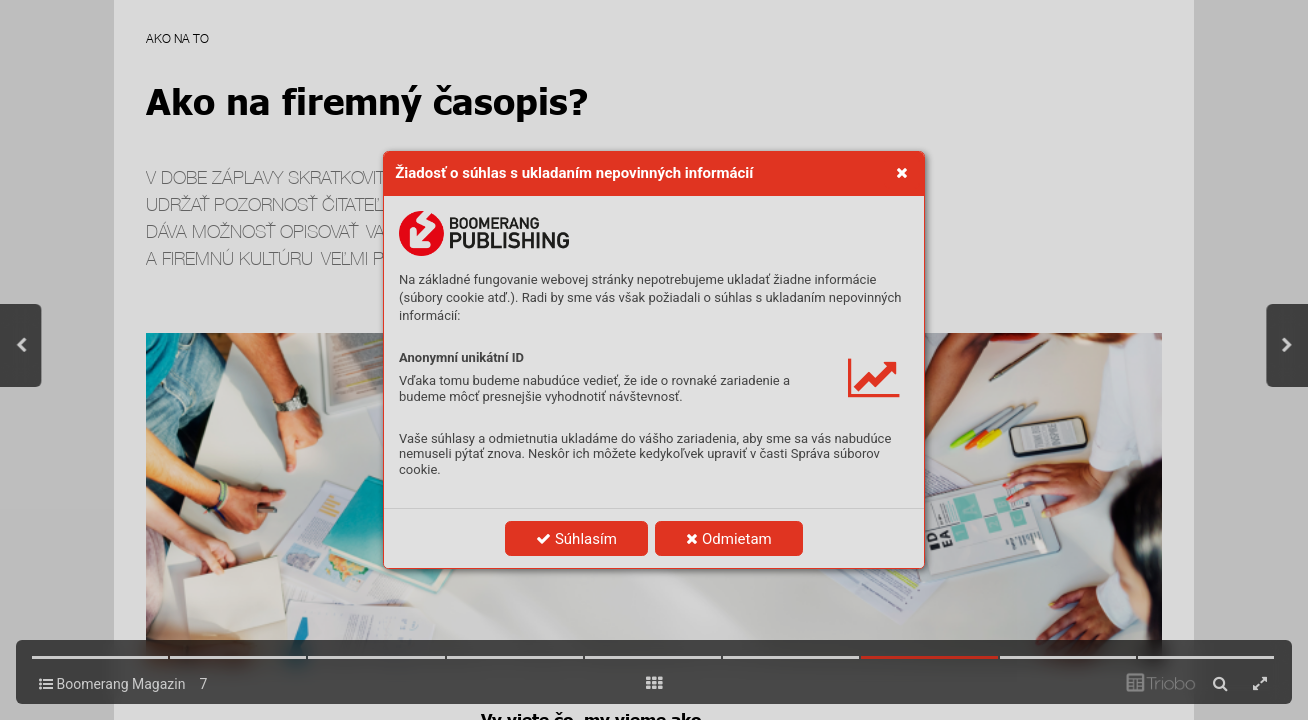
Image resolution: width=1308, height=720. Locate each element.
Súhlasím (576, 539)
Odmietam (728, 539)
